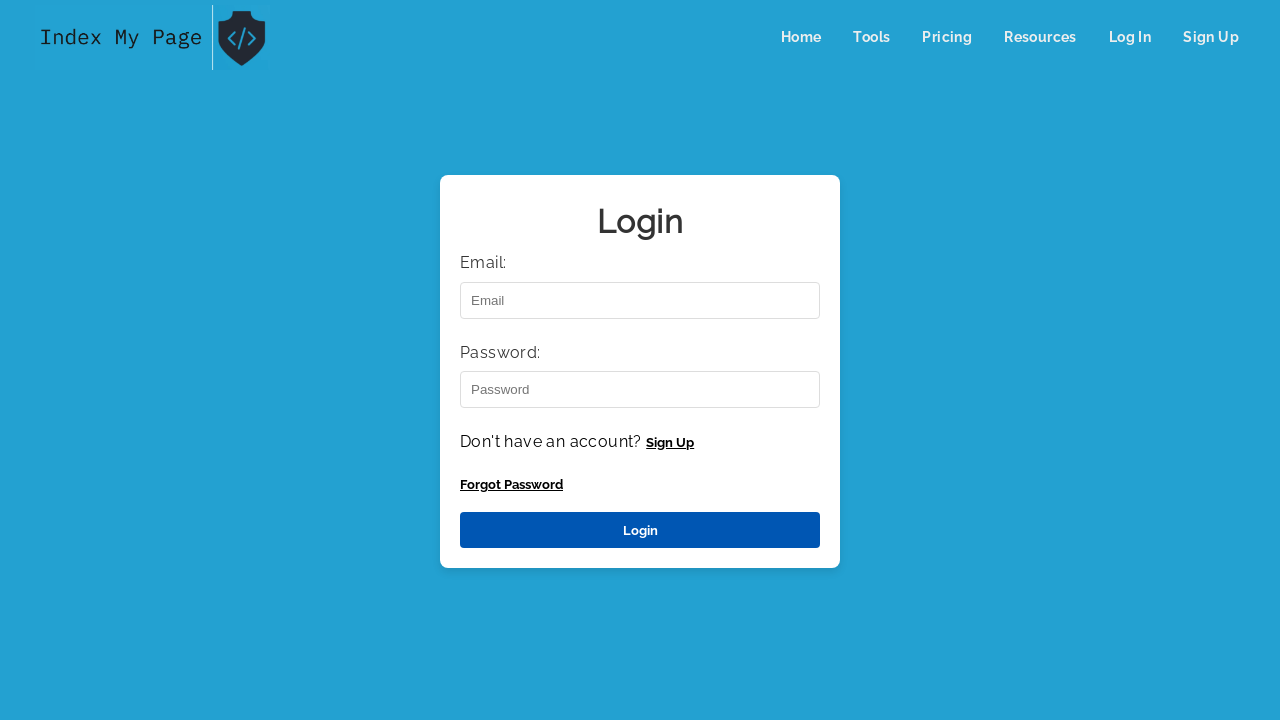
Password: (500, 352)
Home (801, 37)
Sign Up (1211, 37)
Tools (871, 37)
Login (640, 530)
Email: (483, 262)
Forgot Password (511, 484)
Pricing (947, 37)
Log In (1130, 37)
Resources (1040, 37)
